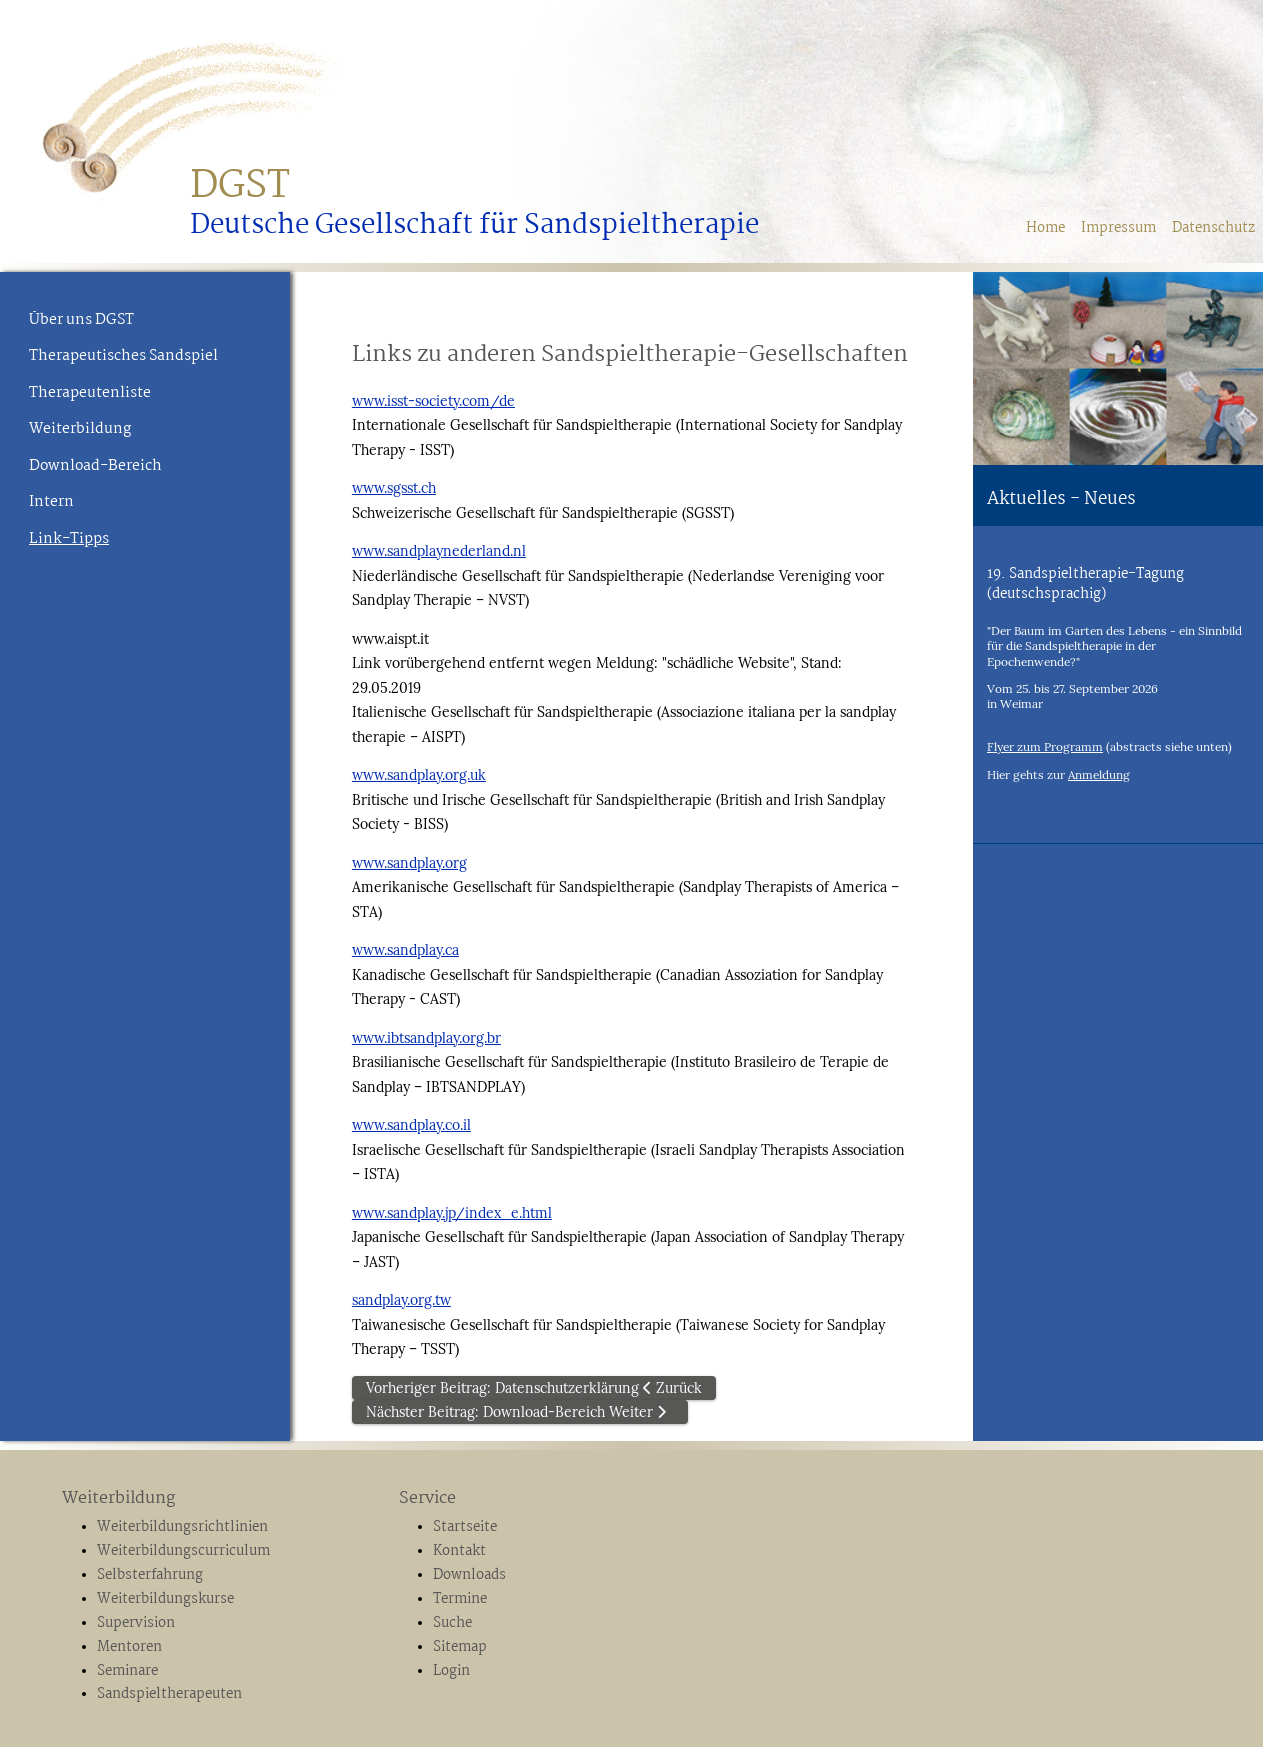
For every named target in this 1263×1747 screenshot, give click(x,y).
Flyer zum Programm (1045, 746)
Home (1045, 228)
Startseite (465, 1527)
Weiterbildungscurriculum (183, 1551)
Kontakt (459, 1551)
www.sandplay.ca (405, 950)
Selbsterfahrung (150, 1575)
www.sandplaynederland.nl (439, 551)
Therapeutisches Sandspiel (123, 356)
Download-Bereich (95, 466)
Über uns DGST (81, 320)
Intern (51, 502)
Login (451, 1671)
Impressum (1118, 228)
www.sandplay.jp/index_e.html (452, 1213)
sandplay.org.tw (401, 1300)
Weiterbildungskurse (165, 1599)
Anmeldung (1099, 774)
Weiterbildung (80, 429)
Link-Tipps (69, 539)
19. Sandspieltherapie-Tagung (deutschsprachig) (1085, 583)
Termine (460, 1599)
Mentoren (129, 1647)
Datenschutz (1213, 228)
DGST (240, 186)
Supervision (136, 1623)
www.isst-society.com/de (433, 401)
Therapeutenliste (90, 393)
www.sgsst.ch (394, 488)
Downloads (469, 1575)
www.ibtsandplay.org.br (426, 1038)
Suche (452, 1623)
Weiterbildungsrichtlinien (182, 1527)
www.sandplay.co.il (411, 1125)
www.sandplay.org (409, 863)
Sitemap (460, 1647)
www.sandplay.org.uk (419, 775)
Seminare (127, 1671)
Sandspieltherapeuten (169, 1694)
